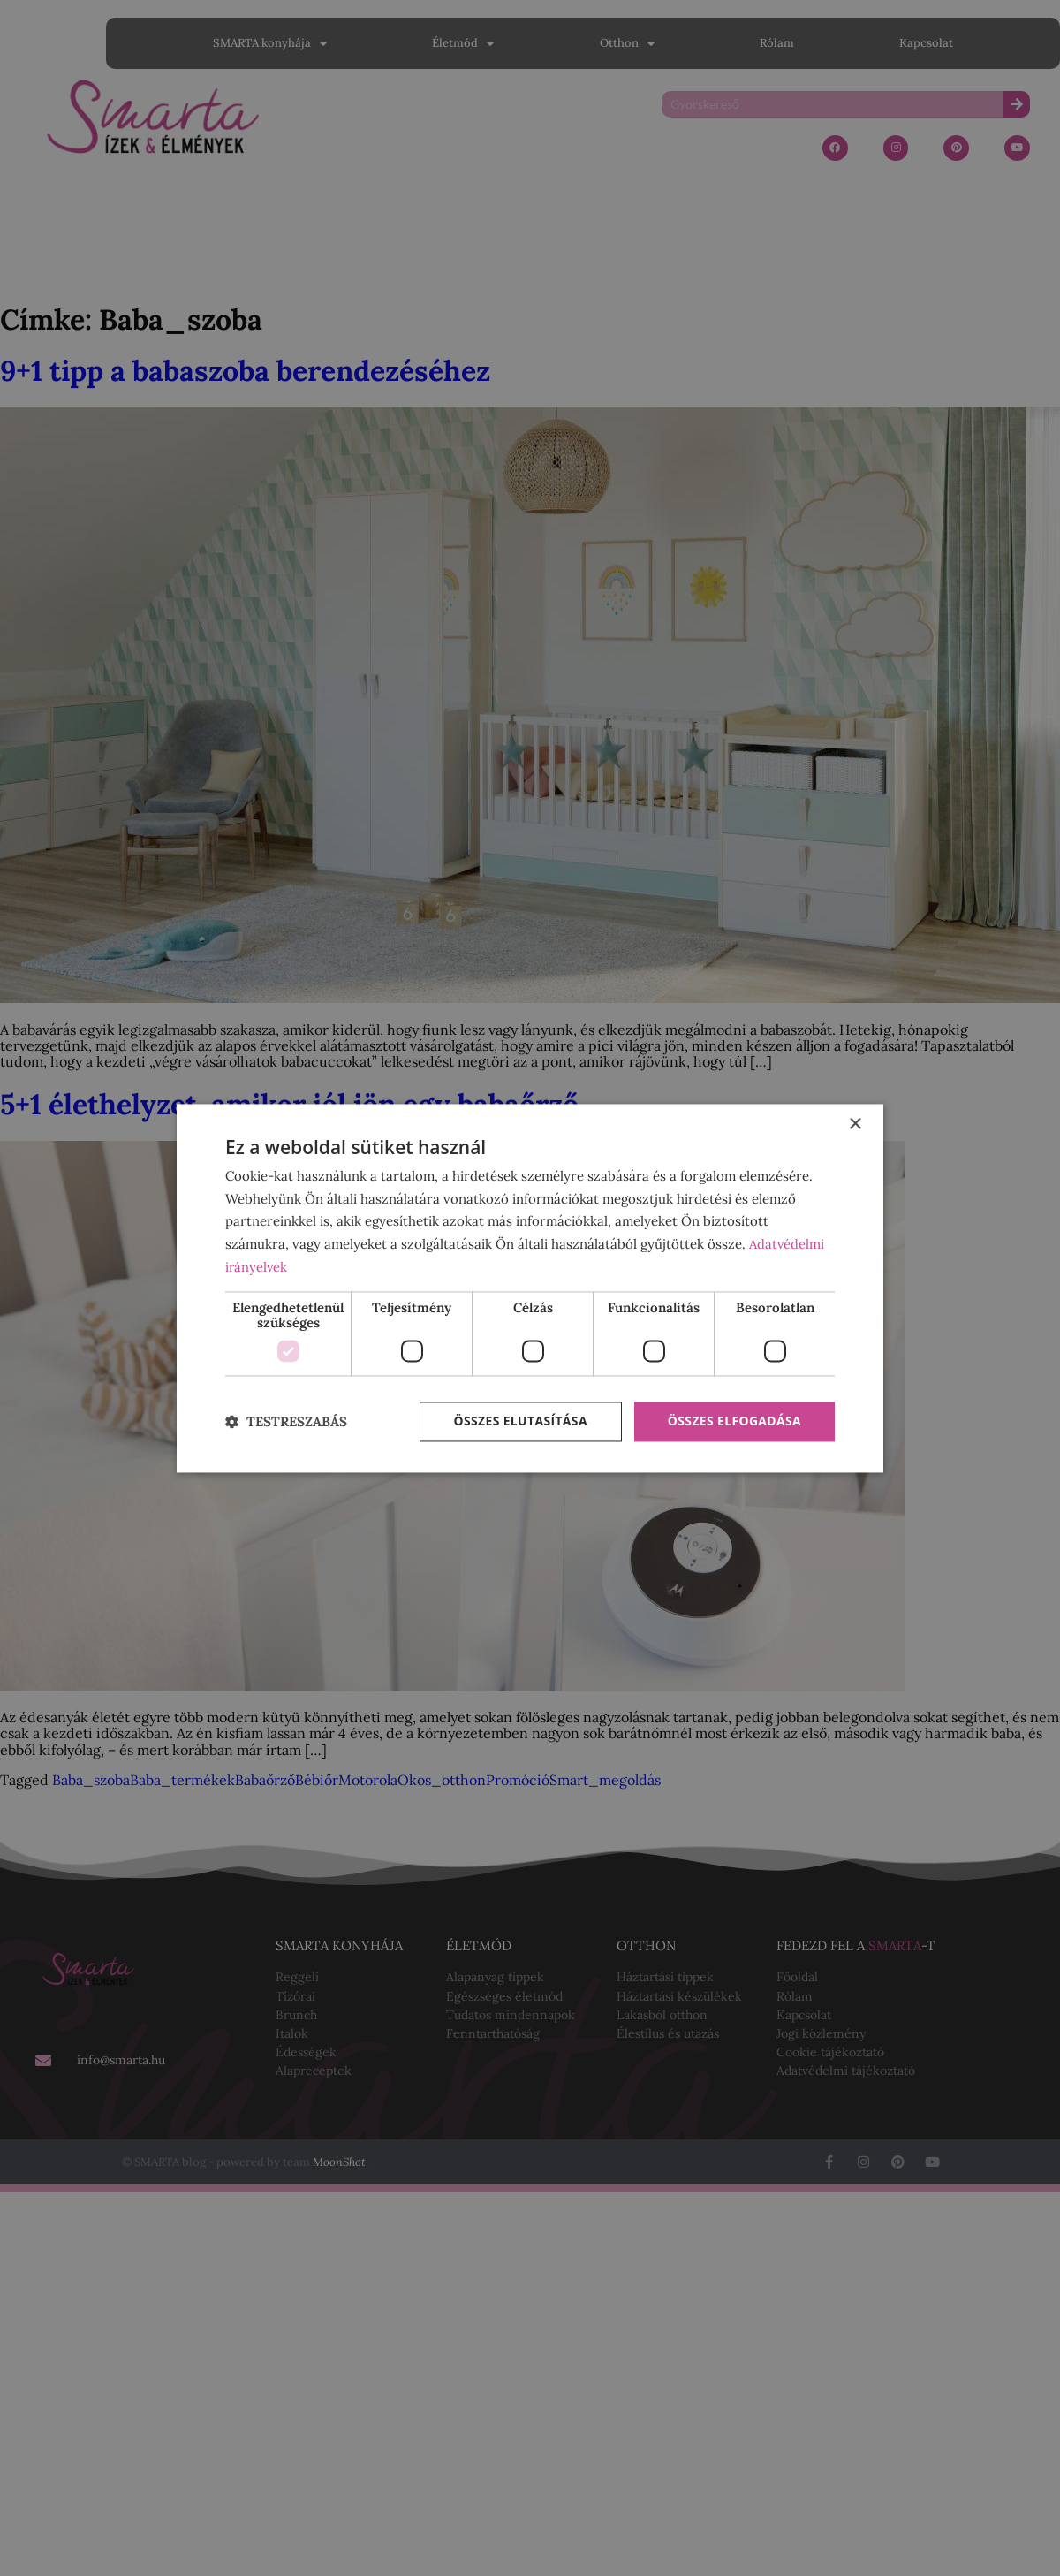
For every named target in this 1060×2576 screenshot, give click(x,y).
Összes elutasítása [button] (519, 1421)
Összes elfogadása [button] (734, 1421)
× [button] (854, 1124)
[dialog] (530, 1288)
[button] (286, 1422)
